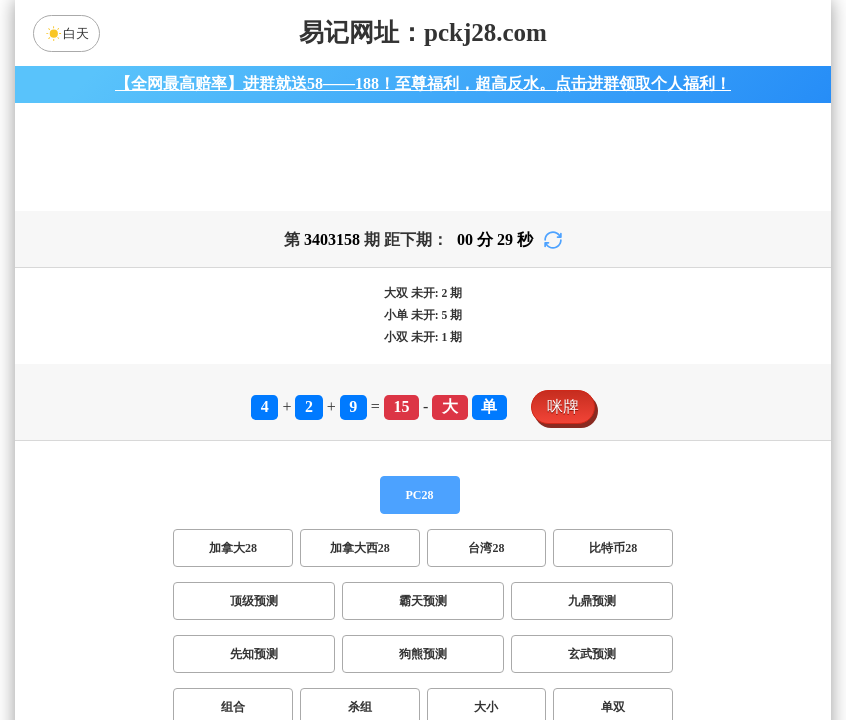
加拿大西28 (360, 560)
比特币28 (613, 560)
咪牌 (563, 418)
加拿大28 (233, 560)
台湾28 (486, 560)
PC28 (420, 507)
